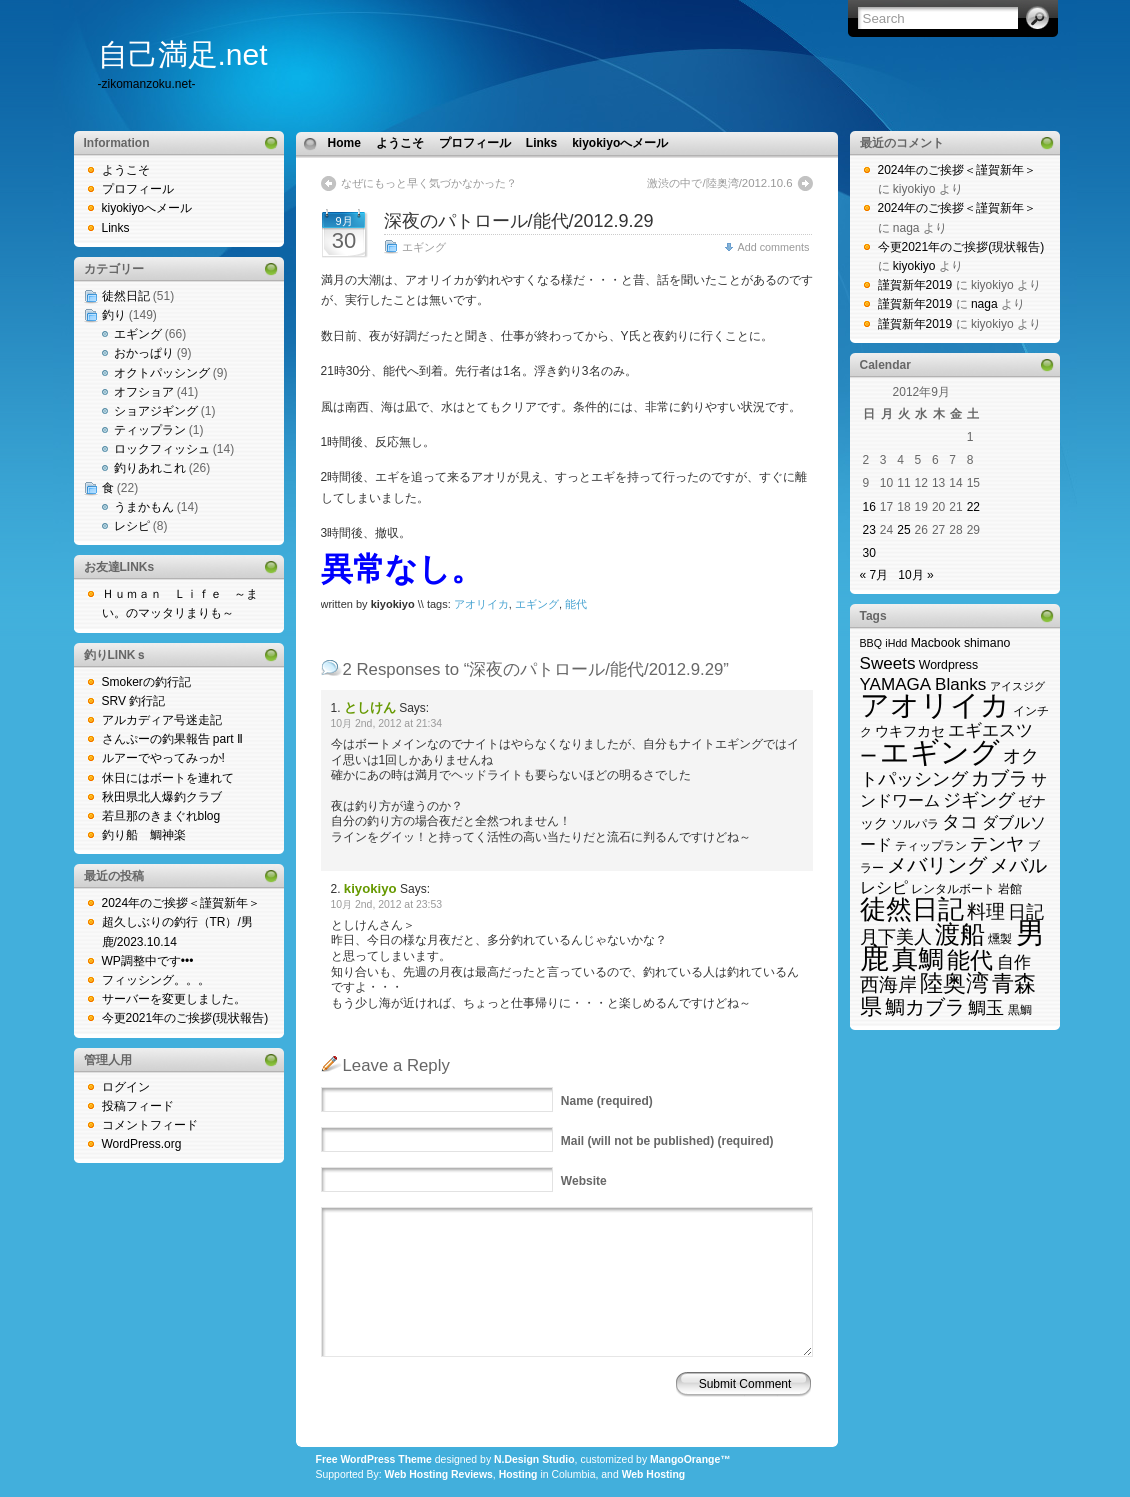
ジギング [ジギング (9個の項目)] (979, 800)
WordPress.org (142, 1144)
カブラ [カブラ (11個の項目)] (999, 778)
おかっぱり (144, 353)
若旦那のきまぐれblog (161, 816)
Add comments (773, 247)
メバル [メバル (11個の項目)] (1018, 865)
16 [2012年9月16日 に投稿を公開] (869, 507)
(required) (607, 1101)
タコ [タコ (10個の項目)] (960, 821)
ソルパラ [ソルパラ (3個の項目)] (915, 824)
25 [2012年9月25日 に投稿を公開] (903, 530)
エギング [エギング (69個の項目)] (940, 751)
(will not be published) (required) (667, 1141)
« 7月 (874, 575)
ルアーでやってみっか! (163, 758)
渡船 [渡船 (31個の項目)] (960, 934)
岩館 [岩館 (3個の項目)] (1010, 889)
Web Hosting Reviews (439, 1474)
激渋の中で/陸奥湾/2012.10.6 (719, 183)
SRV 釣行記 (134, 701)
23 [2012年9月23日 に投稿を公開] (869, 530)
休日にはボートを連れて (168, 778)
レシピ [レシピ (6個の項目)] (884, 887)
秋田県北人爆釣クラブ (162, 797)
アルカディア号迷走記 (162, 720)
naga (984, 304)
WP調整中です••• (148, 961)
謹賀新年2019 (915, 285)
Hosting (518, 1474)
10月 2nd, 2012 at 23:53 (387, 904)
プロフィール (138, 189)
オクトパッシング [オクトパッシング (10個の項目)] (950, 766)
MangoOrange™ (690, 1459)
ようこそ (126, 170)
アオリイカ (481, 604)
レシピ (132, 526)
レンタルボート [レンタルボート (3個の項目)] (953, 889)
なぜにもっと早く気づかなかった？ (429, 183)
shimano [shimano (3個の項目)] (987, 643)
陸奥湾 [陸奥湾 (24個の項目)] (954, 983)
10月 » (915, 575)
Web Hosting (654, 1474)
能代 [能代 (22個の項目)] (970, 960)
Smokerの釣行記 (146, 682)
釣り (114, 315)
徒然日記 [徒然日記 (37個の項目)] (912, 909)
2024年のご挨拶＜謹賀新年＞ (181, 903)
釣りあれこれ (150, 468)
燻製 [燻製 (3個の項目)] (1000, 939)
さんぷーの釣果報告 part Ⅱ (172, 739)
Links (116, 228)
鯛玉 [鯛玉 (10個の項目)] (986, 1007)
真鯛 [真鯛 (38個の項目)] (918, 959)
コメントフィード (150, 1125)
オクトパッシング (162, 373)
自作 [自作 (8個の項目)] (1014, 962)
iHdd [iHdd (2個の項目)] (896, 643)
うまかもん (144, 507)
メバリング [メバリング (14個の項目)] (937, 865)
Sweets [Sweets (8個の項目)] (888, 663)
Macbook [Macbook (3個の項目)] (936, 643)
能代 (576, 604)
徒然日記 (126, 296)
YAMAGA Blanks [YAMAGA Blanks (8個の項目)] (923, 684)
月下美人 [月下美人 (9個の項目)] (896, 937)
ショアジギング (156, 411)
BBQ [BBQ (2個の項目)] (871, 643)
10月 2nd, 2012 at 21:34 (387, 723)
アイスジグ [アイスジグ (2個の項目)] (1017, 686)
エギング (138, 334)
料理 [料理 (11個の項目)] (986, 911)
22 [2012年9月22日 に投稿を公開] (973, 507)
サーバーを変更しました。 (174, 999)
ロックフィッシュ (162, 449)
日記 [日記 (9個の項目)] (1026, 912)
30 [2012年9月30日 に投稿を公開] (869, 553)
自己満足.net (183, 54)
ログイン (126, 1087)
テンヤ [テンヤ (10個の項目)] (997, 843)
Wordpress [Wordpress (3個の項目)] (948, 665)
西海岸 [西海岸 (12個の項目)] (888, 984)
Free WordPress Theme (374, 1459)
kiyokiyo (914, 266)
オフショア (144, 392)
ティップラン (150, 430)
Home (344, 143)
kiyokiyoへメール (147, 208)
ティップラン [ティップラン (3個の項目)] (931, 846)
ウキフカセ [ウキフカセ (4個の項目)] (910, 731)
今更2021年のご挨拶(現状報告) (185, 1018)
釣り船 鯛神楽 (144, 835)
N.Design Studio (534, 1459)
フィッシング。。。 (156, 980)
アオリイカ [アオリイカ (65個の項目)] (935, 705)
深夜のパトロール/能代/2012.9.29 (519, 221)
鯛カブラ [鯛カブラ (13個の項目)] (925, 1007)
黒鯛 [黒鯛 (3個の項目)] (1020, 1010)
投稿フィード (138, 1106)
